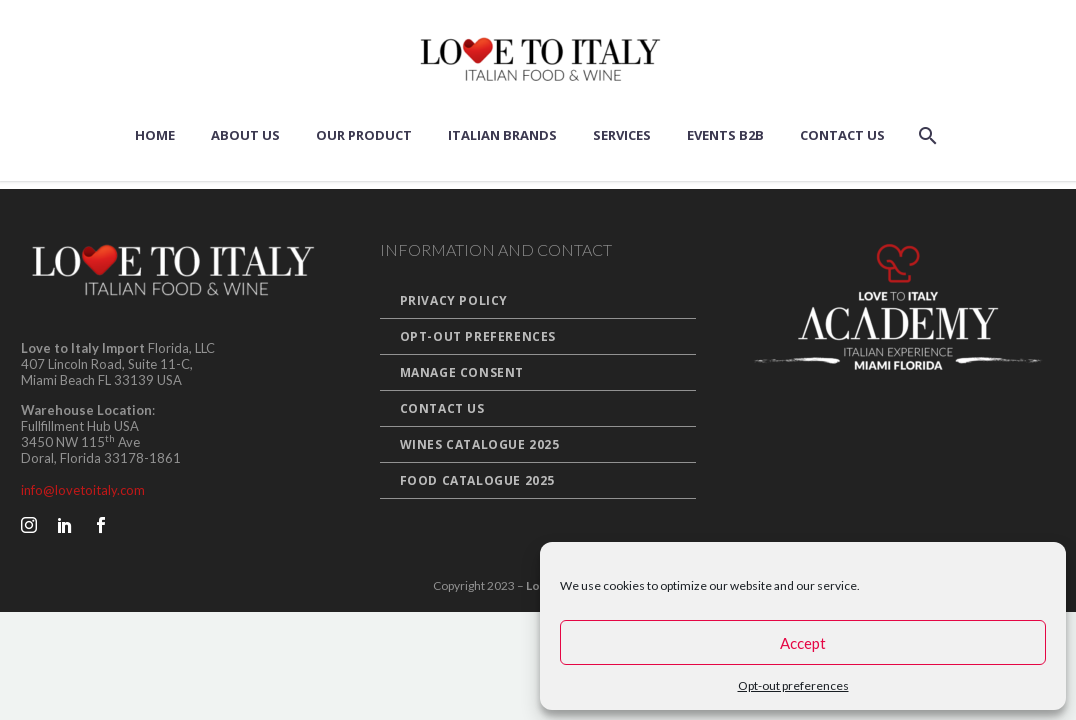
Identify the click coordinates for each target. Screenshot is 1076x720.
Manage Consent (462, 372)
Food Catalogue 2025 (477, 480)
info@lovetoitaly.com (83, 490)
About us (245, 135)
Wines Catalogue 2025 (480, 444)
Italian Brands (502, 135)
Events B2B (725, 135)
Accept (803, 643)
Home (155, 135)
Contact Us (842, 135)
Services (622, 135)
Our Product (364, 135)
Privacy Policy (454, 300)
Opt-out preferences (793, 685)
